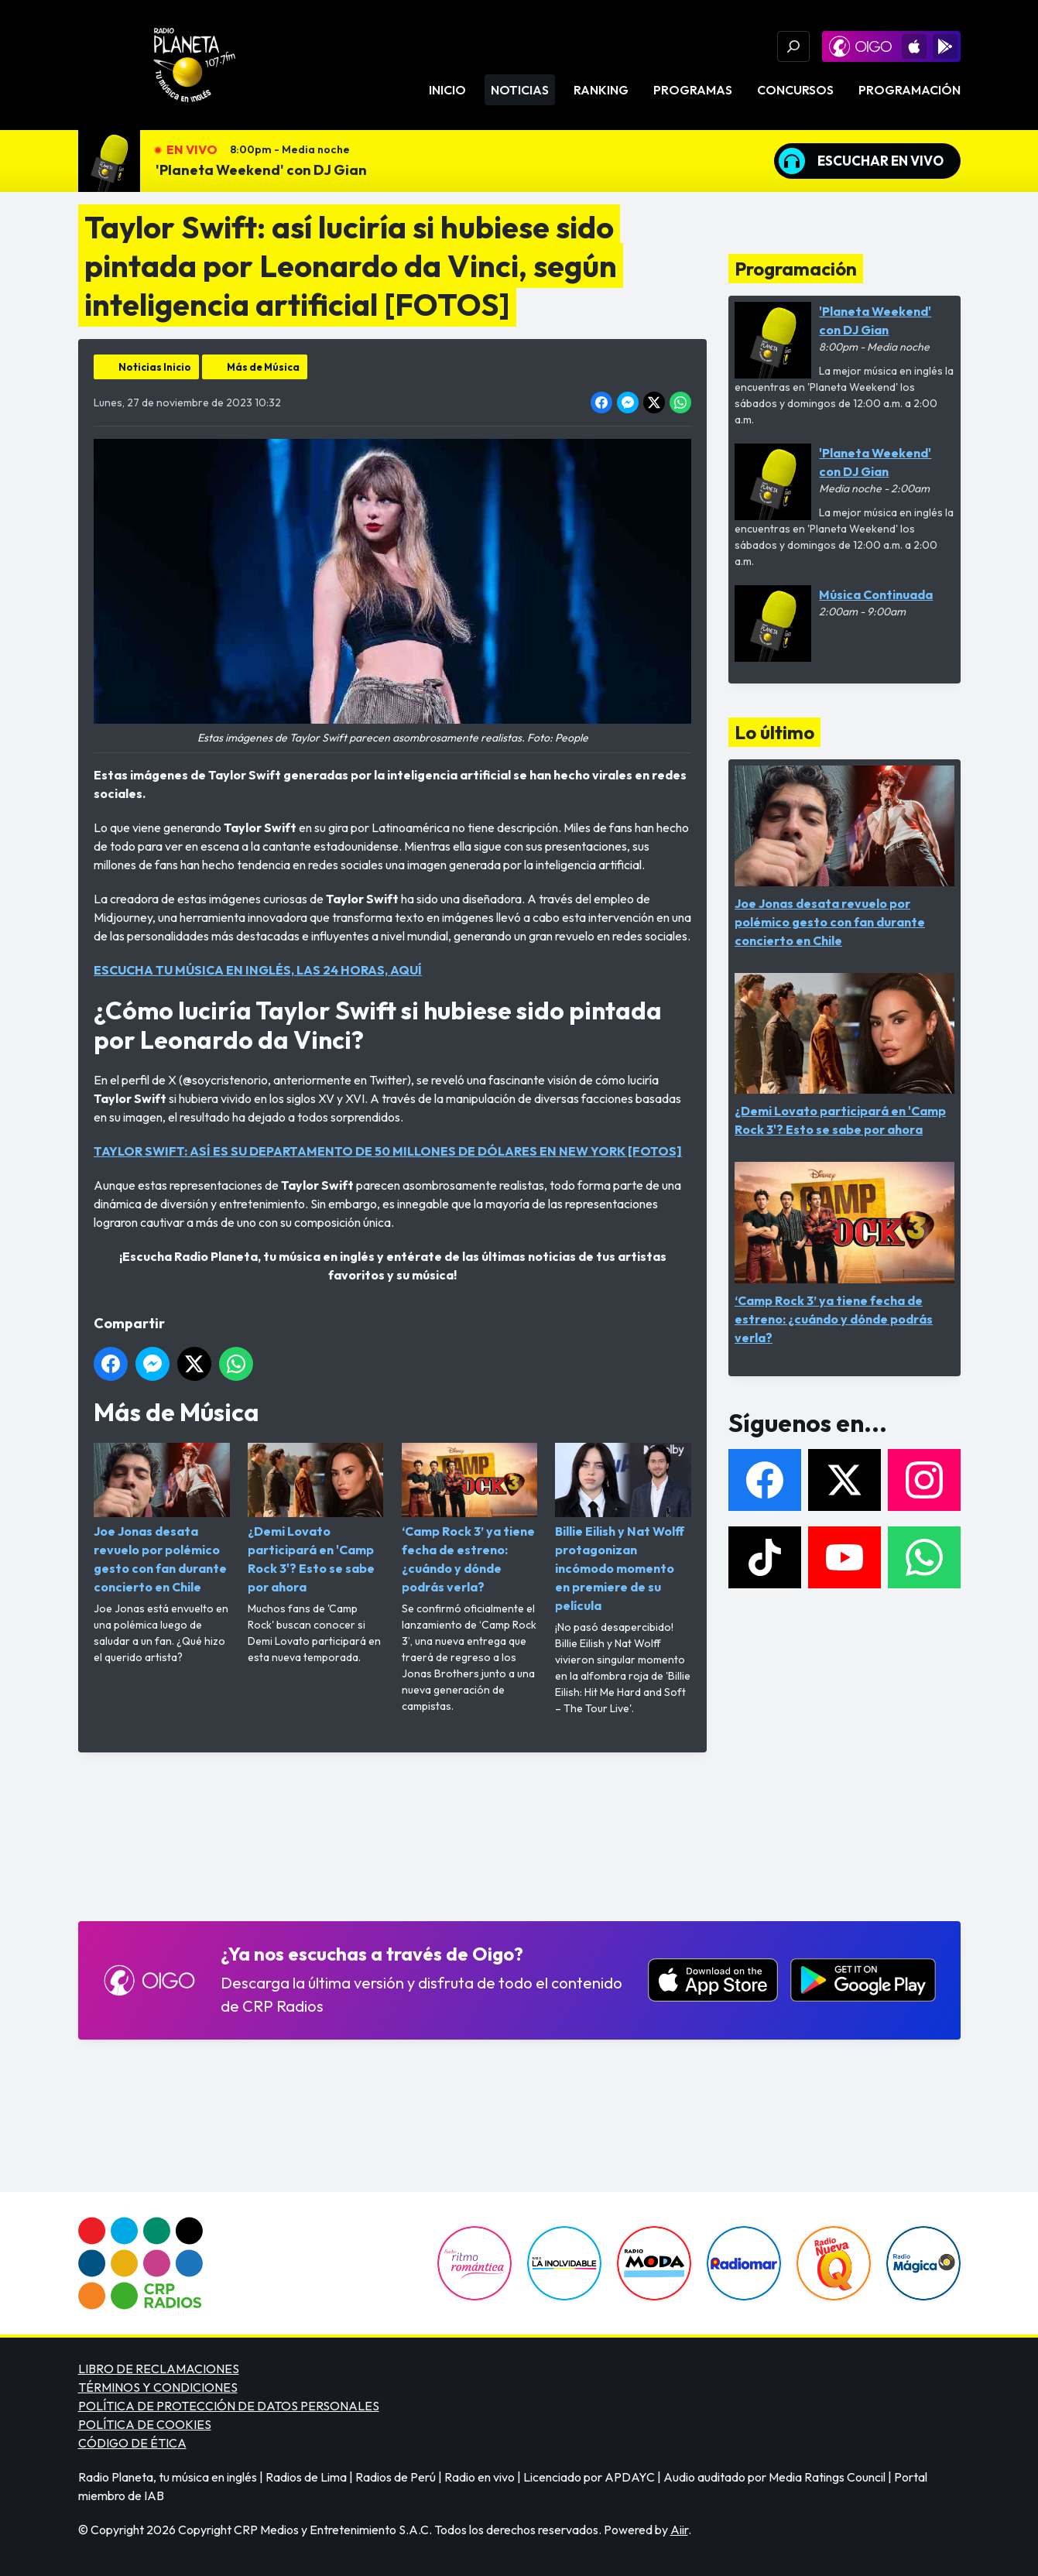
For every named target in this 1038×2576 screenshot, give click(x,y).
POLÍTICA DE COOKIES (144, 2424)
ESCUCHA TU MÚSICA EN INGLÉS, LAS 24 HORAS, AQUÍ (258, 970)
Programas (692, 90)
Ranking (601, 90)
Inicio (447, 90)
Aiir (679, 2529)
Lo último (774, 732)
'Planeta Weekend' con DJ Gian (261, 170)
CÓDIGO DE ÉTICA (132, 2443)
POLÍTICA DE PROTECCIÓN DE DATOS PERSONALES (228, 2405)
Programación (909, 90)
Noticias (520, 90)
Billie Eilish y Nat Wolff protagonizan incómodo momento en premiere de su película (623, 1528)
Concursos (795, 90)
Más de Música (263, 367)
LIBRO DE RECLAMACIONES (158, 2368)
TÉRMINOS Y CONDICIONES (158, 2387)
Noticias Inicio (154, 367)
